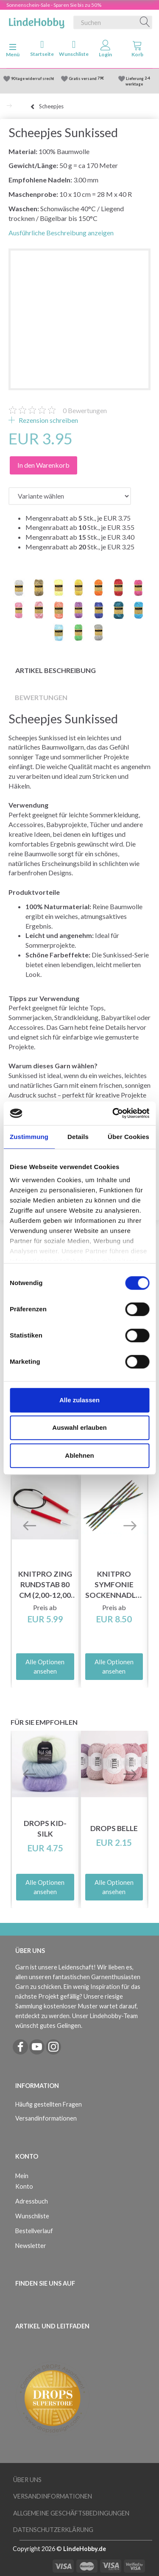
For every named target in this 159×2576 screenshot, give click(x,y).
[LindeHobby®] (36, 20)
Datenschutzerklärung (53, 2529)
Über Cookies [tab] (128, 1136)
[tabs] (137, 50)
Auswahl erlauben (79, 1427)
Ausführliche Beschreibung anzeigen (61, 233)
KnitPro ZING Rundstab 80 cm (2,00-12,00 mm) (45, 1584)
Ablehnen (79, 1455)
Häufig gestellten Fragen (48, 2104)
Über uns (27, 2479)
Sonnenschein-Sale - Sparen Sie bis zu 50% (53, 5)
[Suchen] (145, 22)
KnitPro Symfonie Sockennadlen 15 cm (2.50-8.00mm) (114, 1584)
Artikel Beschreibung (55, 670)
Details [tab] (78, 1136)
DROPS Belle (114, 1828)
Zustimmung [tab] (29, 1136)
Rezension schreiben (47, 420)
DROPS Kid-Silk (45, 1828)
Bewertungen (85, 410)
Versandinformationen (46, 2118)
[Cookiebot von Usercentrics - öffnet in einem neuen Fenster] (113, 1113)
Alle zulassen (79, 1400)
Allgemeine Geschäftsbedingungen (71, 2513)
